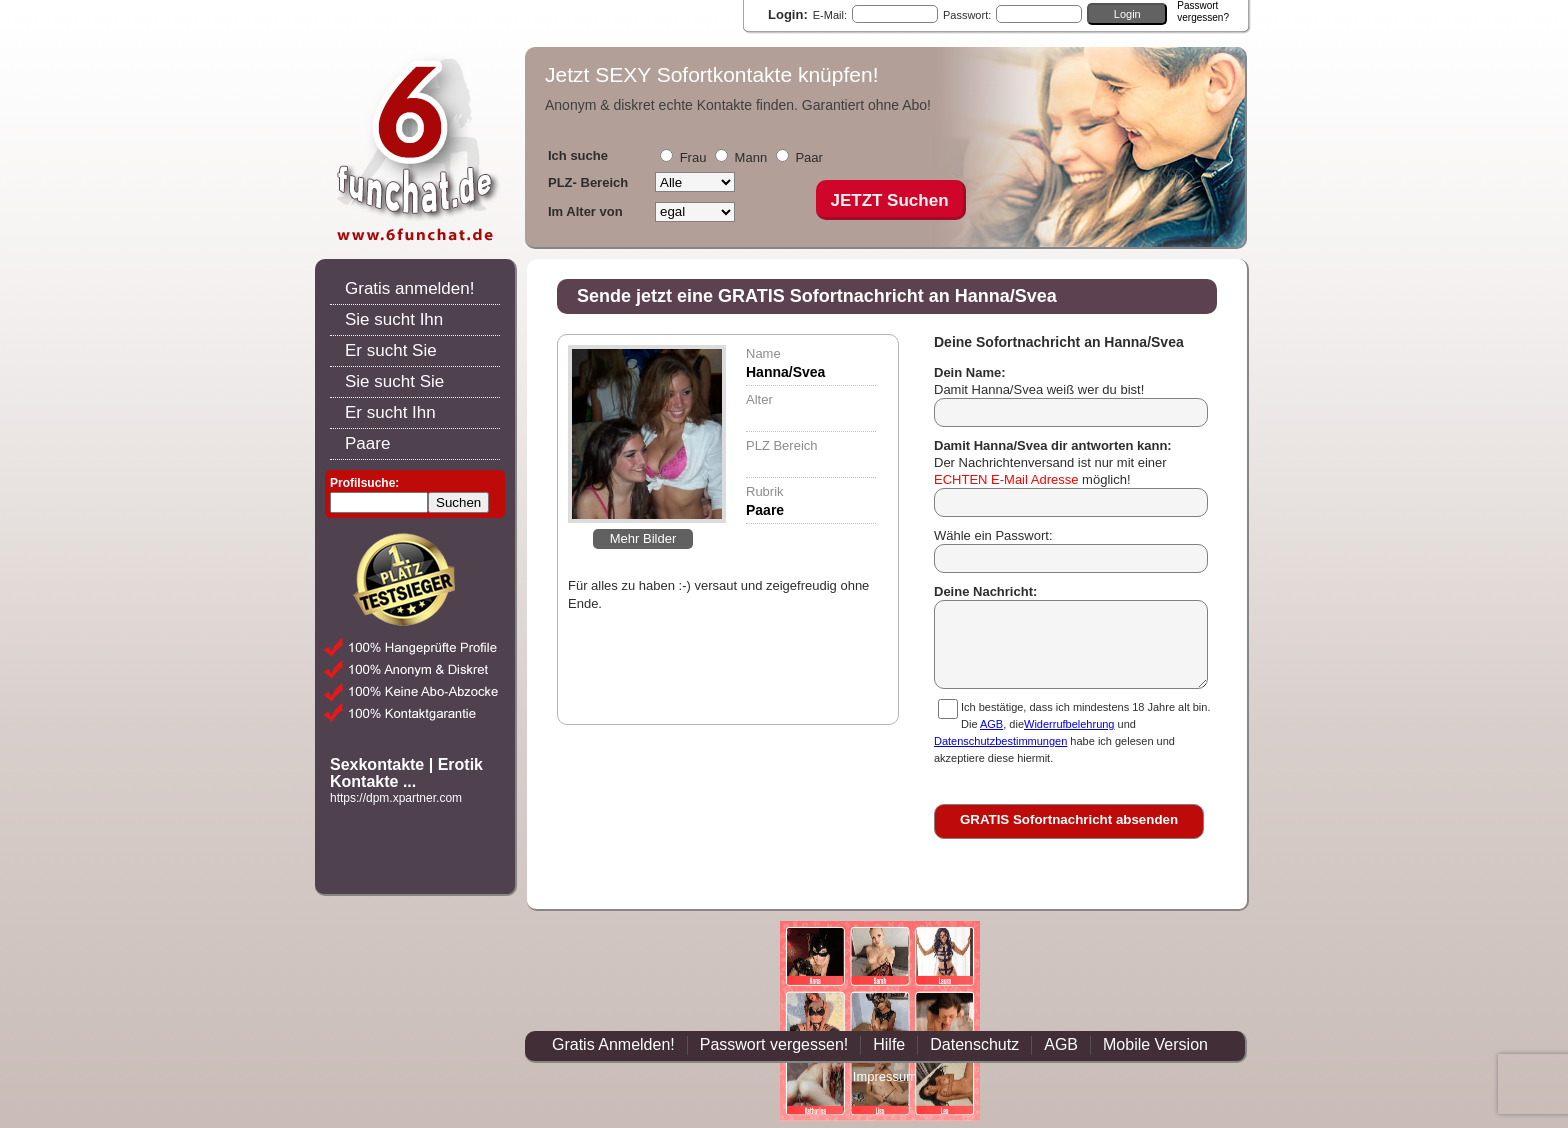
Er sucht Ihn (390, 412)
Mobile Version (1155, 1044)
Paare (367, 443)
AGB (991, 724)
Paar (808, 157)
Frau (693, 157)
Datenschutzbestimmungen (1000, 741)
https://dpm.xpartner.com (396, 798)
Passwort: (967, 15)
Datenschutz (974, 1044)
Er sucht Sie (391, 350)
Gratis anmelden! (409, 288)
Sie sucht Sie (394, 381)
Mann (751, 157)
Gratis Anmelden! (613, 1044)
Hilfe (889, 1044)
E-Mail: (830, 15)
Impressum (885, 1076)
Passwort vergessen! (774, 1044)
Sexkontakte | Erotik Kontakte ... (406, 773)
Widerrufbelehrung (1069, 724)
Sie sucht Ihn (394, 319)
